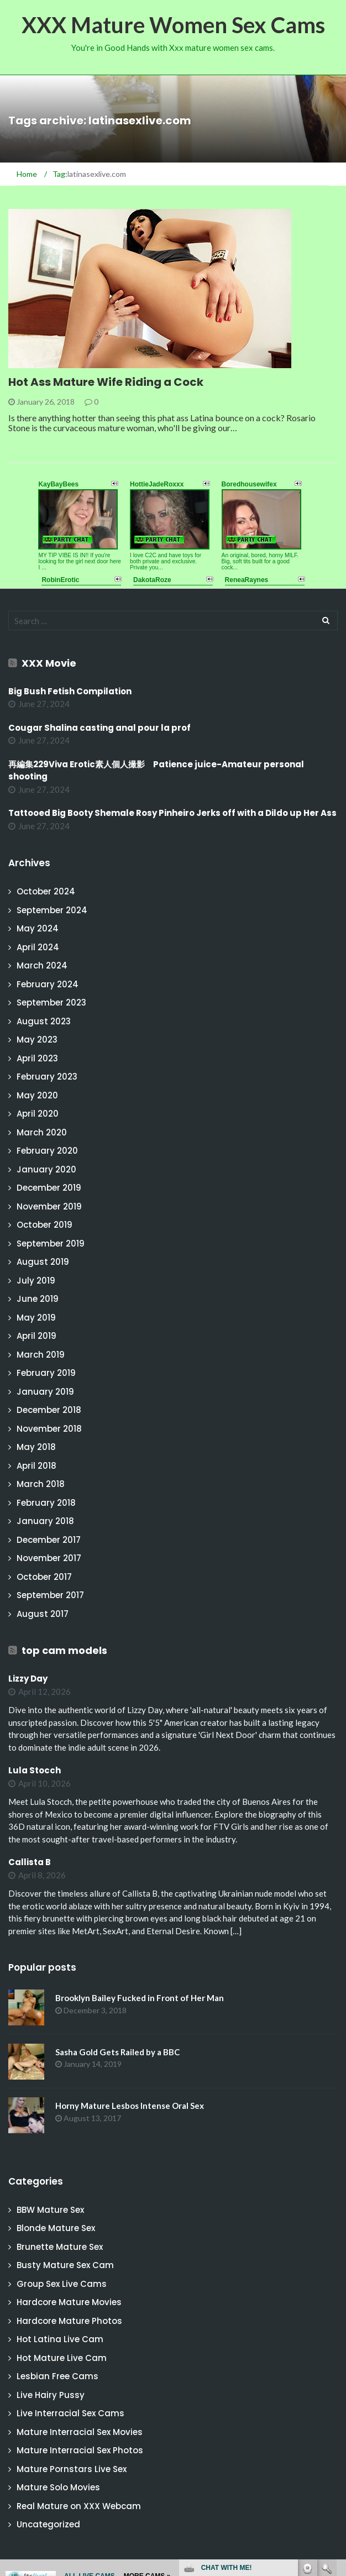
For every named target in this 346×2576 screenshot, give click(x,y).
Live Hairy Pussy (51, 2395)
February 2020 (47, 1150)
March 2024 (42, 965)
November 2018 (49, 1428)
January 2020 (46, 1169)
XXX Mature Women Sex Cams (173, 25)
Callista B (29, 1862)
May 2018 (36, 1447)
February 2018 (46, 1503)
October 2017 (44, 1577)
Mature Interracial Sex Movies (80, 2432)
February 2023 (47, 1076)
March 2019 (41, 1354)
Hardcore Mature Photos (69, 2321)
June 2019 (38, 1299)
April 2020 (38, 1113)
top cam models (64, 1650)
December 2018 (49, 1410)
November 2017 (49, 1558)
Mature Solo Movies (58, 2487)
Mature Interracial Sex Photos (80, 2450)
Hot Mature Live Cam (62, 2358)
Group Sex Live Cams (62, 2284)
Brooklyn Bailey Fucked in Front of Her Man (139, 1998)
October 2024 (46, 891)
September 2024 (52, 910)
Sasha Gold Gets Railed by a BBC (117, 2052)
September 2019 (51, 1243)
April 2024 (38, 947)
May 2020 (37, 1095)
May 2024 (38, 928)
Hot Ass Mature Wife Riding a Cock (105, 382)
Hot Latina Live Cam (60, 2339)
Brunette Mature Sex (60, 2247)
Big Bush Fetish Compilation (70, 691)
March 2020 (42, 1132)
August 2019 (43, 1262)
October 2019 (44, 1225)
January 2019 (45, 1391)
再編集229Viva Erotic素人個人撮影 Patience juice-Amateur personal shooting (156, 770)
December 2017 (49, 1540)
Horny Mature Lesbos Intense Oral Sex (129, 2106)
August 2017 (43, 1614)
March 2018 (41, 1484)
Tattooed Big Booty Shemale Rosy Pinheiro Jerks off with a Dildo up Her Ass (172, 813)
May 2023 (37, 1039)
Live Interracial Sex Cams (70, 2413)
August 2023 (44, 1021)
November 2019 (49, 1206)
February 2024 (47, 984)
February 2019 (46, 1373)
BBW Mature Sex (50, 2210)
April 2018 (36, 1466)
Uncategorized (48, 2524)
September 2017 (50, 1595)
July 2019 (36, 1280)
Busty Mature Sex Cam (65, 2265)
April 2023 (37, 1058)
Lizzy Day (28, 1678)
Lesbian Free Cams (57, 2376)
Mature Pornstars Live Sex (72, 2469)
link (336, 2403)
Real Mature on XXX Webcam (79, 2506)
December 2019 (49, 1187)
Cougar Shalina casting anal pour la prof (99, 728)
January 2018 (45, 1521)
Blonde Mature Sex (56, 2228)
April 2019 (36, 1336)
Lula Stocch (34, 1770)
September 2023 (51, 1002)
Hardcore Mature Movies (69, 2302)
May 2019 (36, 1317)
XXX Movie (49, 663)
